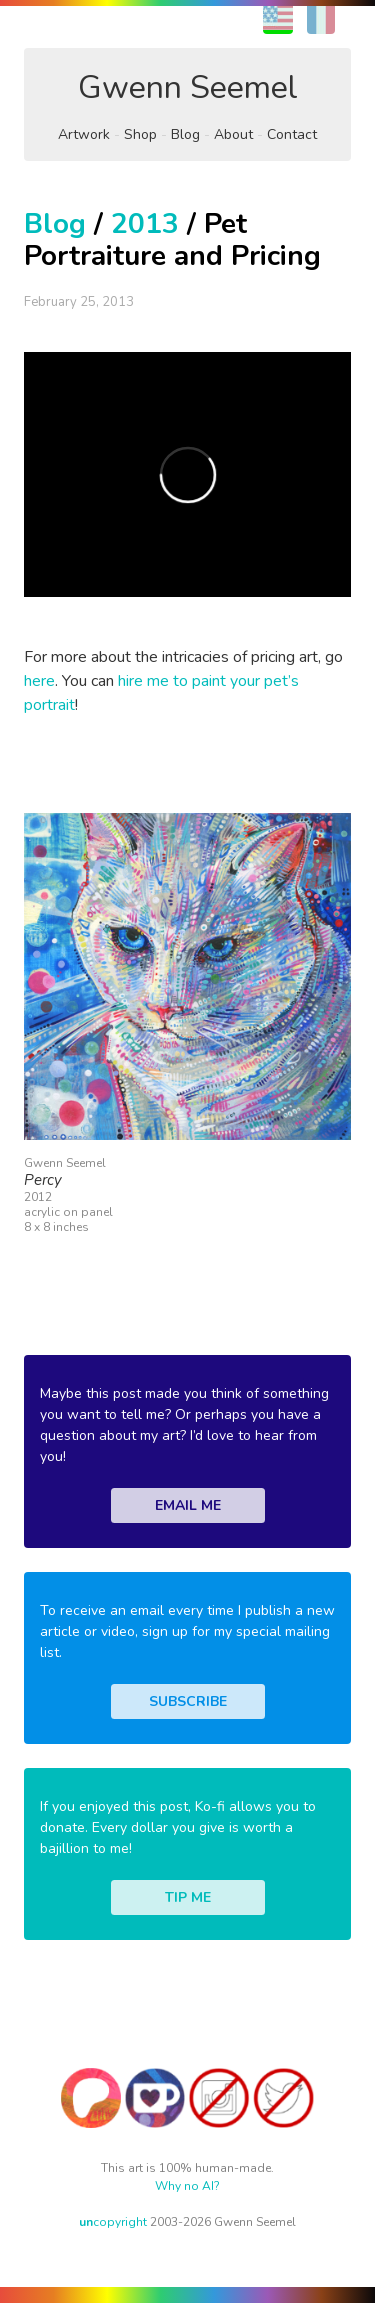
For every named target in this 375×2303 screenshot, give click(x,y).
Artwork (84, 134)
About (233, 134)
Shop (140, 134)
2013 (145, 224)
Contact (292, 134)
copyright (113, 2222)
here (39, 681)
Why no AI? (187, 2186)
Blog (185, 134)
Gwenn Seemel (188, 87)
